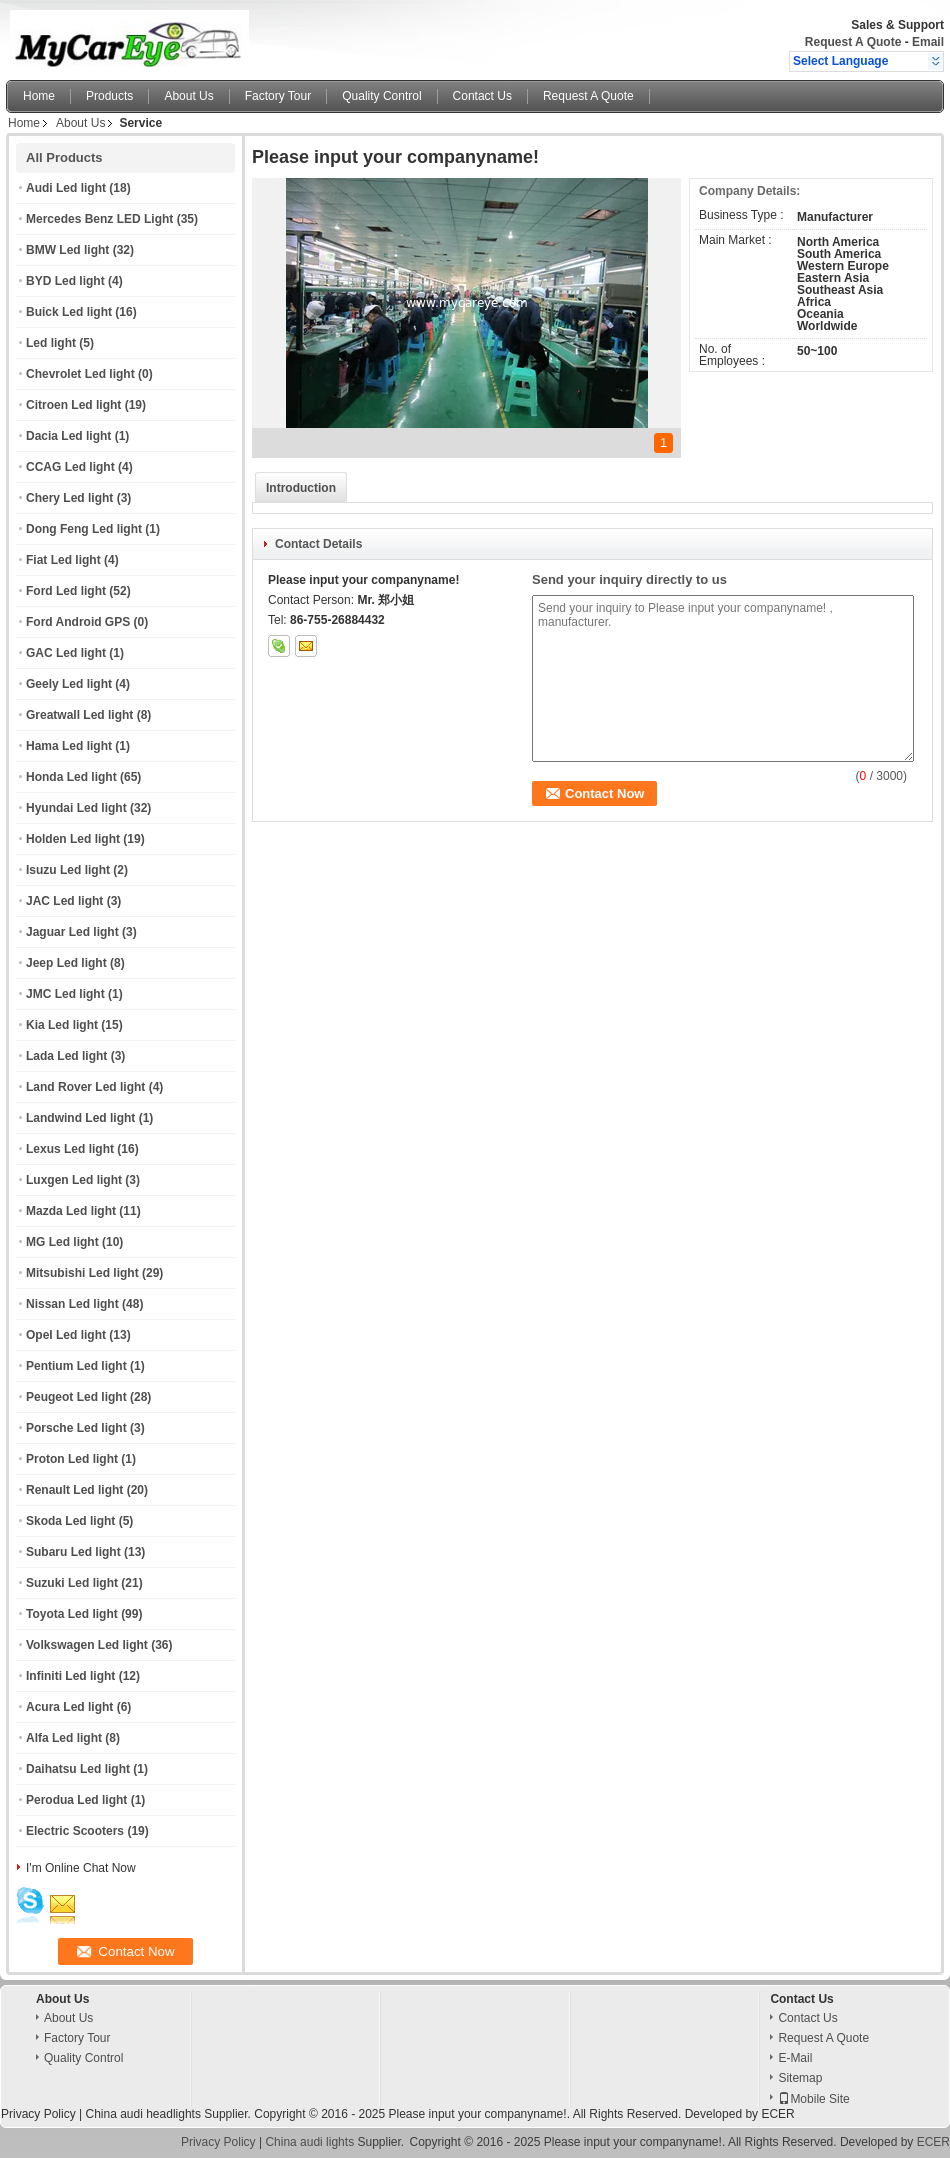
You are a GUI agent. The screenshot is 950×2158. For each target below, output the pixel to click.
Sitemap (800, 2078)
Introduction (301, 488)
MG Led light (62, 1242)
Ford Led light (66, 591)
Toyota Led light (72, 1614)
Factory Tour (278, 96)
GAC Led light (66, 653)
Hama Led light (69, 746)
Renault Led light (74, 1490)
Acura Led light (69, 1707)
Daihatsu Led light (78, 1769)
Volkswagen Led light (87, 1645)
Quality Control (381, 96)
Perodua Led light (76, 1800)
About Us (188, 96)
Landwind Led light (80, 1118)
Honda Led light (71, 777)
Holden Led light (73, 839)
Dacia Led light (68, 436)
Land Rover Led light (85, 1087)
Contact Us (482, 96)
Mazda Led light (71, 1211)
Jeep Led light (66, 963)
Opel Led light (66, 1335)
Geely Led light (69, 684)
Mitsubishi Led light (82, 1273)
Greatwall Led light (79, 715)
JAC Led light (64, 901)
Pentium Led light (76, 1366)
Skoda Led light (70, 1521)
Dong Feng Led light (84, 529)
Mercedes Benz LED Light (99, 219)
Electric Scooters (75, 1831)
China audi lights (309, 2142)
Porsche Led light (76, 1428)
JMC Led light (65, 994)
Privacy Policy (38, 2114)
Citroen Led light (73, 405)
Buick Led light (69, 312)
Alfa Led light (64, 1738)
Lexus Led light (70, 1149)
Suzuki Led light (72, 1583)
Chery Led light (69, 498)
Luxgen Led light (74, 1180)
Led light (51, 343)
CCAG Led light (70, 467)
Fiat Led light (63, 560)
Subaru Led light (73, 1552)
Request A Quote (853, 42)
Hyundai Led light (76, 808)
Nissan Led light (72, 1304)
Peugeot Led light (76, 1397)
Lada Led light (66, 1056)
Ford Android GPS (78, 622)
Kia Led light (62, 1025)
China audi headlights (142, 2114)
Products (109, 96)
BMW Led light (67, 250)
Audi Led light (66, 188)
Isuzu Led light (68, 870)
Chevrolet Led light (80, 374)
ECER (777, 2114)
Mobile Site (813, 2099)
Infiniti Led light (70, 1676)
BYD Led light (65, 281)
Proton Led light (72, 1459)
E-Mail (795, 2058)
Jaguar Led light (72, 932)
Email (928, 42)
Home (39, 96)
